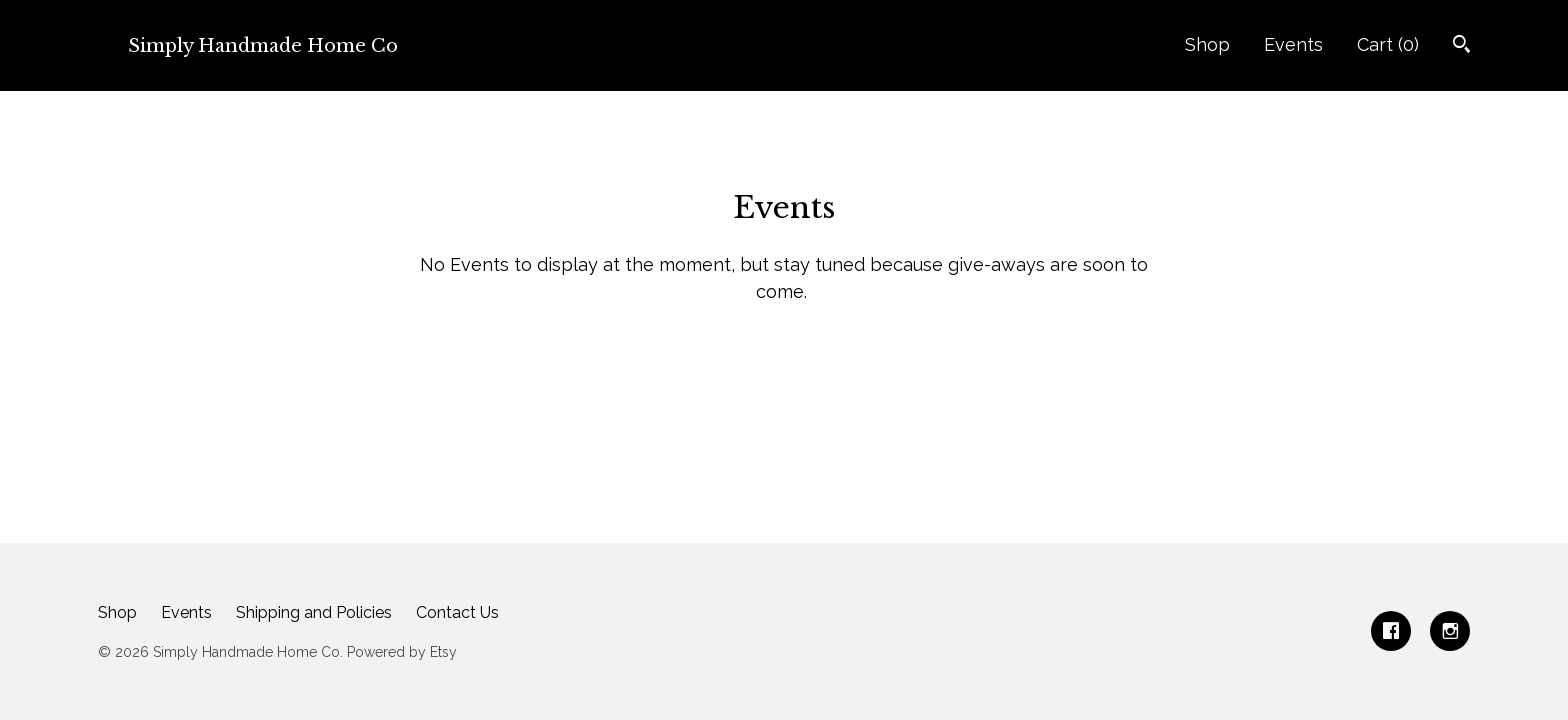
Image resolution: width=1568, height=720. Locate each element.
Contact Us (457, 612)
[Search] (1461, 46)
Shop (1207, 44)
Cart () (1388, 44)
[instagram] (1450, 631)
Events (1293, 44)
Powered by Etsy (402, 652)
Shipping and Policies (314, 612)
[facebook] (1391, 631)
